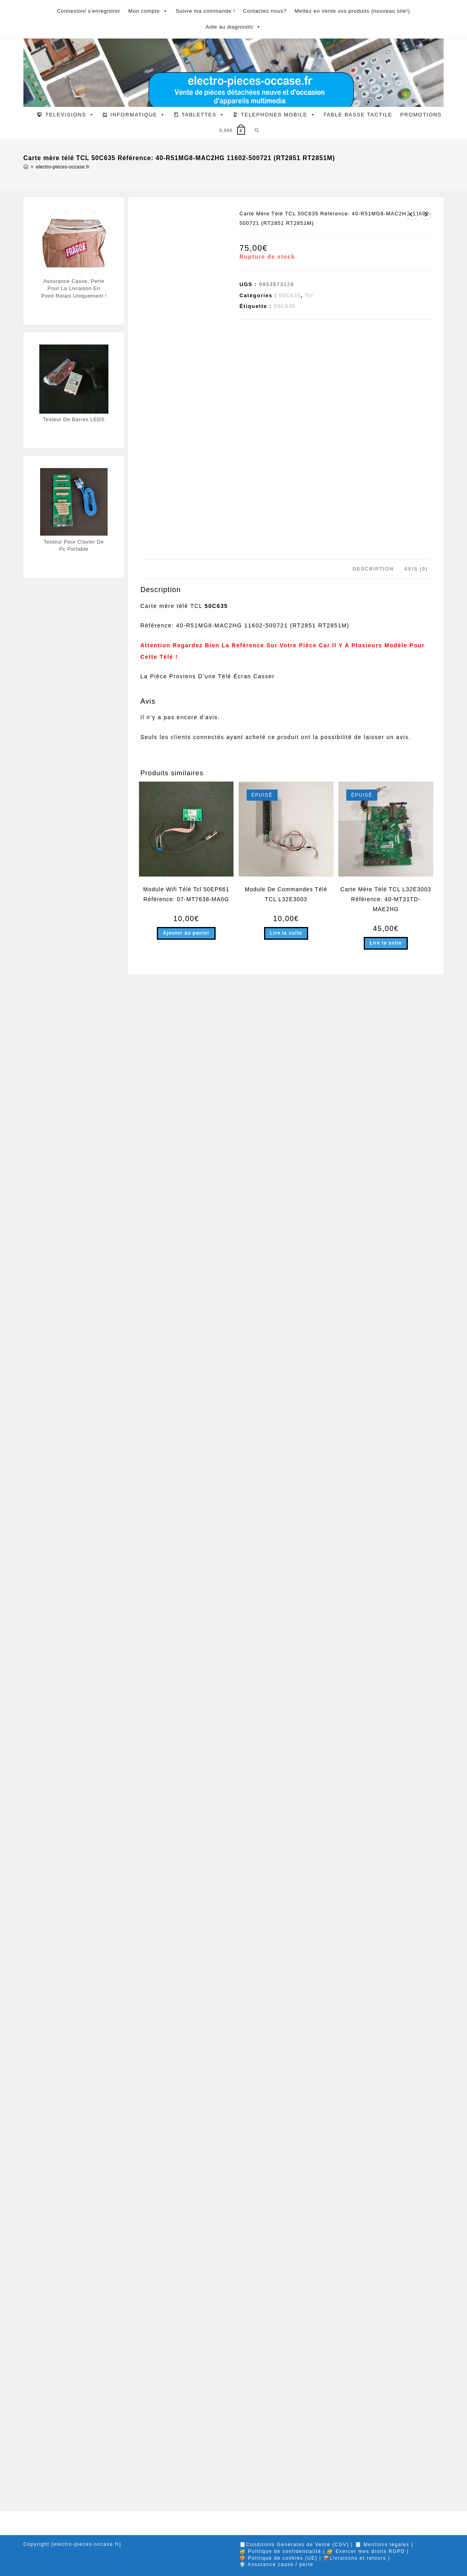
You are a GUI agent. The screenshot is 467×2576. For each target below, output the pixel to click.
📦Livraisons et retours (354, 2563)
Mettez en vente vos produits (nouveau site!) (352, 11)
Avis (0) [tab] (416, 2103)
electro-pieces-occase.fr (62, 167)
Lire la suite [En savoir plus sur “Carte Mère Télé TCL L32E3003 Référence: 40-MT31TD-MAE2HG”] (386, 2477)
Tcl (309, 295)
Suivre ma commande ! (205, 11)
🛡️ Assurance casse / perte (276, 2569)
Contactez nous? (265, 11)
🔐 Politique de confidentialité (280, 2556)
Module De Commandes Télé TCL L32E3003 (286, 2428)
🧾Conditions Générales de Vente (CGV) (294, 2549)
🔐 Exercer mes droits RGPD (366, 2556)
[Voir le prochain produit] (426, 214)
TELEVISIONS (69, 115)
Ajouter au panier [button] (186, 2467)
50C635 (290, 295)
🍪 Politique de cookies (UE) (278, 2563)
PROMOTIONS (421, 115)
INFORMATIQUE (138, 115)
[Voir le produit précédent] (411, 214)
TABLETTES (202, 115)
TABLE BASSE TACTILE (357, 115)
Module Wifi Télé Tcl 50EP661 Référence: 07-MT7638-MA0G (186, 2428)
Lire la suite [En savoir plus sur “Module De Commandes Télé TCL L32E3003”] (286, 2467)
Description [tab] (373, 2103)
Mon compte (148, 11)
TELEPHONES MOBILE (278, 115)
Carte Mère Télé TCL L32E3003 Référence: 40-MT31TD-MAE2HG (385, 2433)
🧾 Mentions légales (382, 2549)
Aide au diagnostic (233, 27)
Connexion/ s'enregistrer (88, 11)
